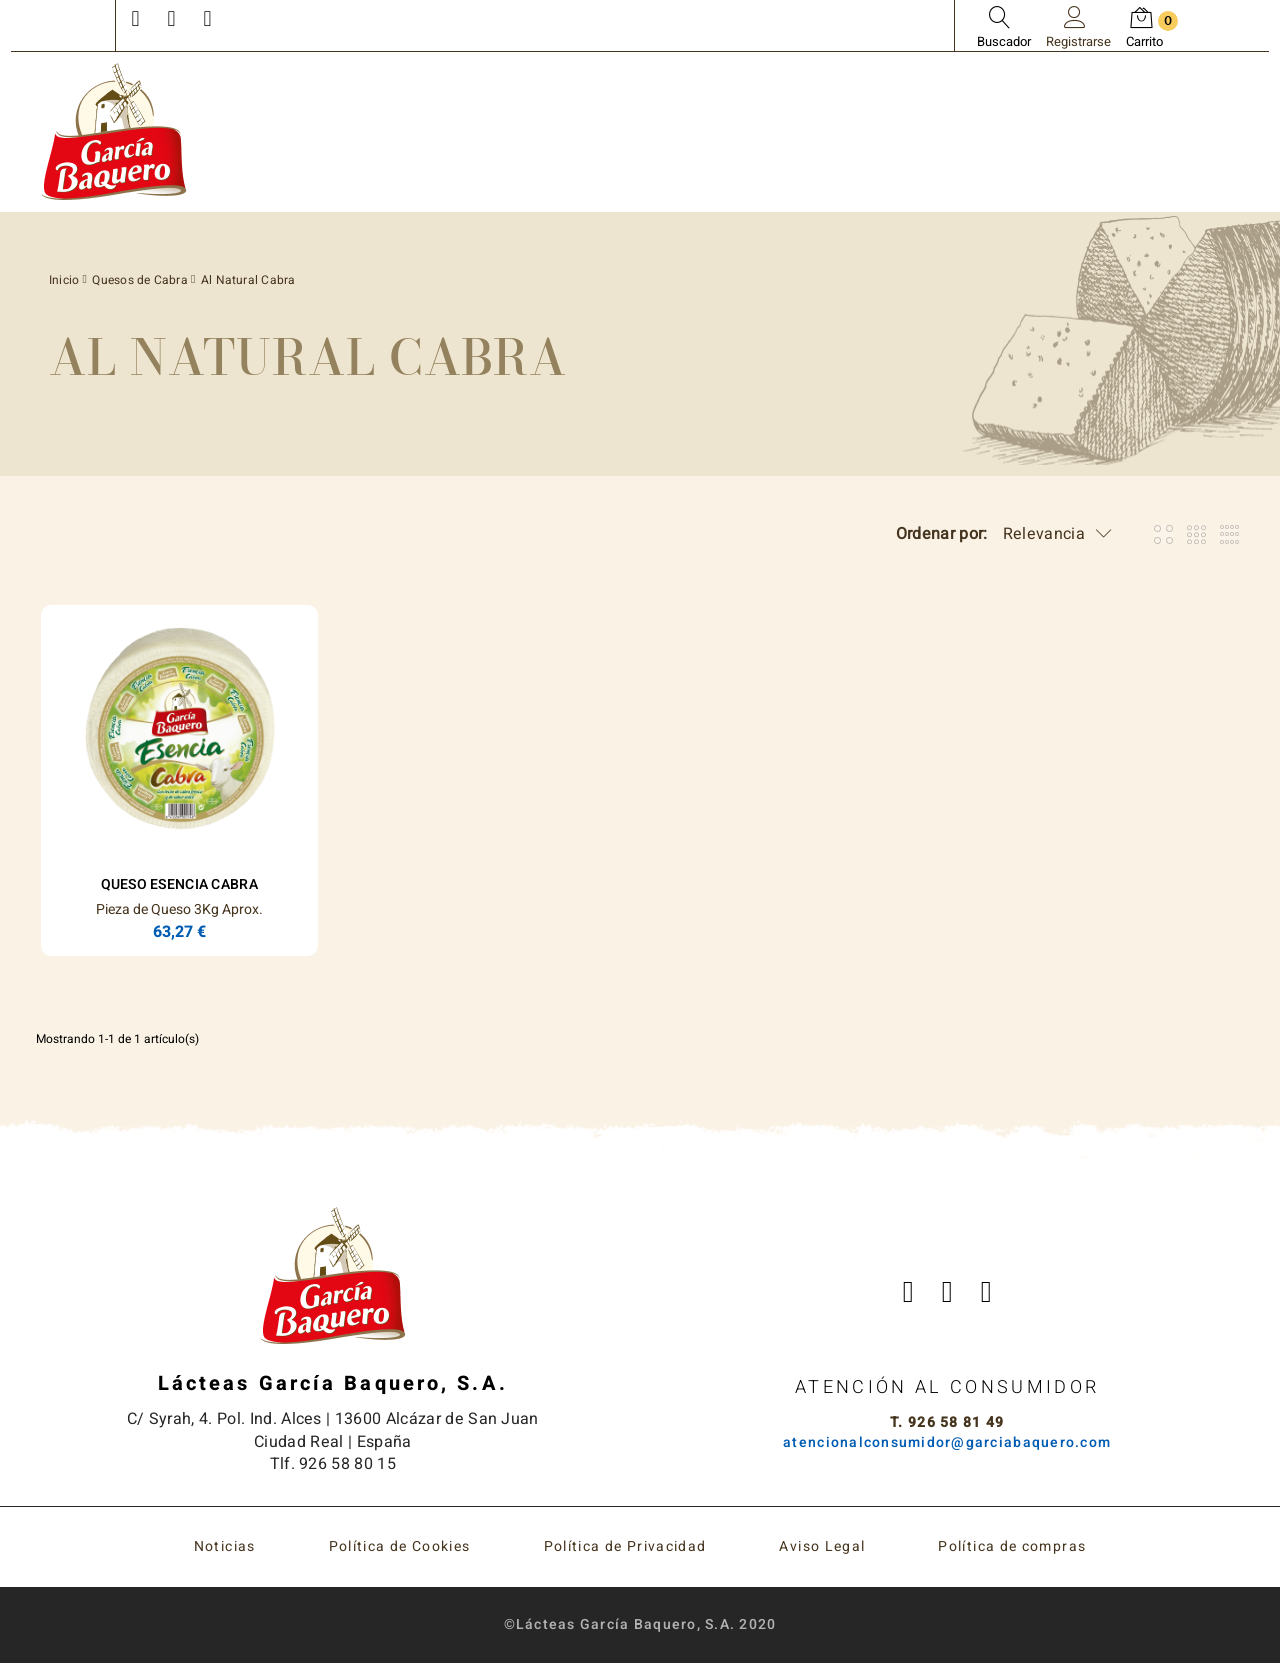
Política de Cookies (400, 1546)
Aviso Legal (822, 1546)
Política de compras (1012, 1546)
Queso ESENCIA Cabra (179, 884)
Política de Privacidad (625, 1546)
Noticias (225, 1546)
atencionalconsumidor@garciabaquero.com (947, 1442)
